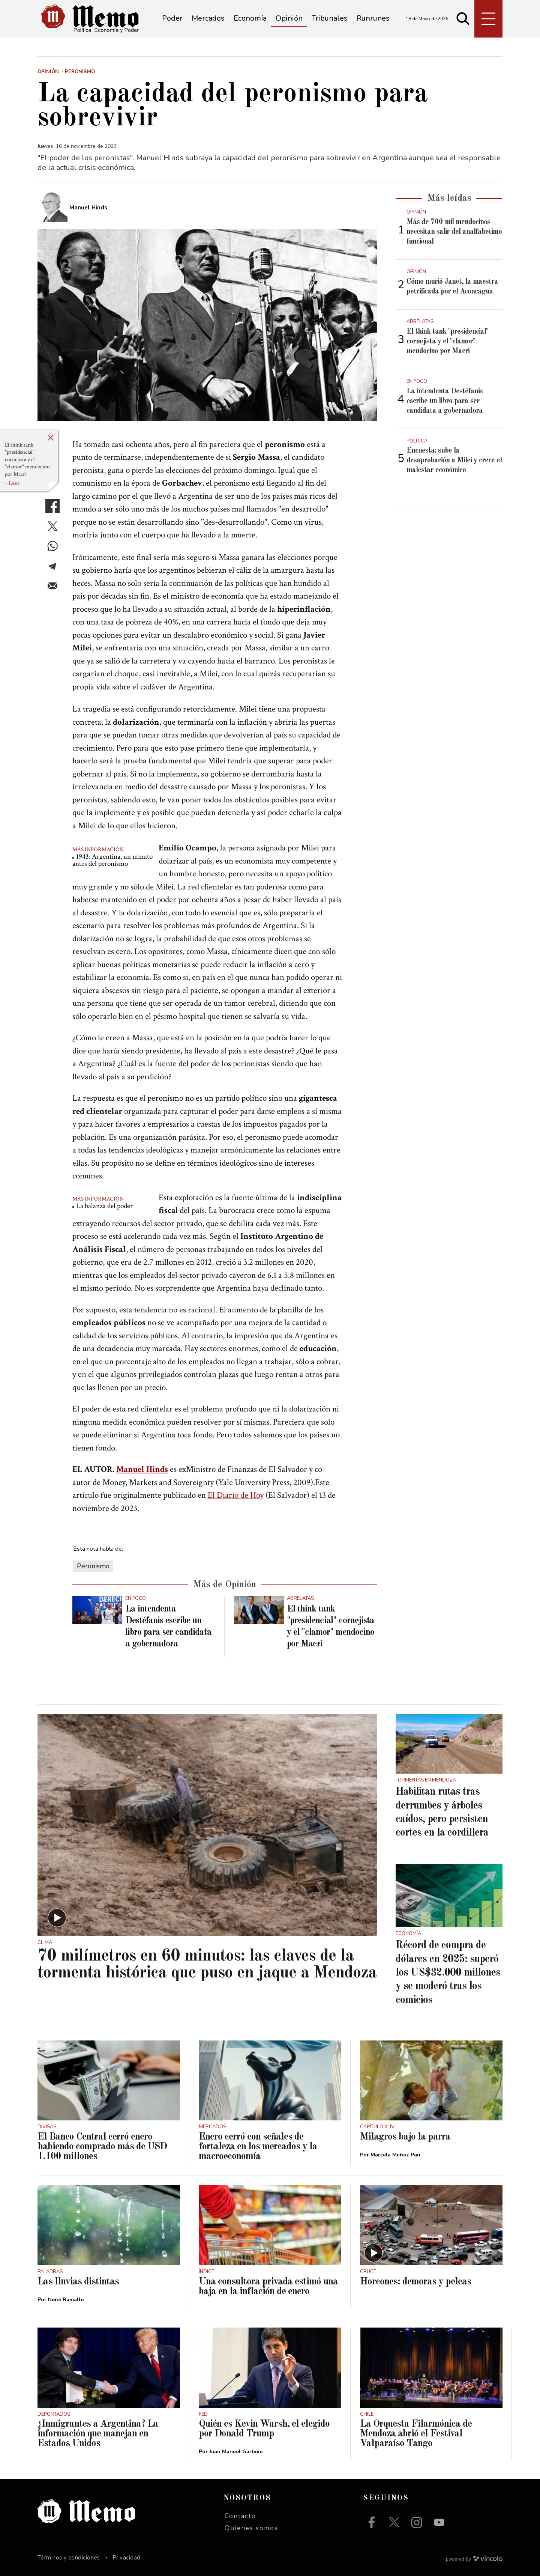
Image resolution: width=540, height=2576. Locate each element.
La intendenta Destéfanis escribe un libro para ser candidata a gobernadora (444, 401)
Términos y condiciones (69, 2557)
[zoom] (207, 325)
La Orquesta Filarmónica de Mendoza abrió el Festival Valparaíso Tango (416, 2433)
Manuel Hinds (142, 1469)
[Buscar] (463, 18)
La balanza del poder (104, 1206)
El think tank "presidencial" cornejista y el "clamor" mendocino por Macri (27, 459)
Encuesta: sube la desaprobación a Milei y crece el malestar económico (454, 460)
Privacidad (126, 2557)
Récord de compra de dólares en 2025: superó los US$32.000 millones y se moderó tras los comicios (448, 1973)
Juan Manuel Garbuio (236, 2451)
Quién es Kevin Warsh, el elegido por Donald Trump (264, 2429)
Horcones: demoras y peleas (415, 2282)
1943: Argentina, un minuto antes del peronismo (112, 860)
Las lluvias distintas (78, 2282)
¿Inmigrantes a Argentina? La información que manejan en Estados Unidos (98, 2433)
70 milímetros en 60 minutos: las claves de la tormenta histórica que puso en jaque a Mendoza (207, 1965)
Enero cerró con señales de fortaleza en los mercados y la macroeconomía (258, 2146)
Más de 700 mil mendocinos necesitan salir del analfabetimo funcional (454, 231)
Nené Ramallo (66, 2299)
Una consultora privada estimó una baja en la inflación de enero (268, 2286)
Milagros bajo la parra (405, 2137)
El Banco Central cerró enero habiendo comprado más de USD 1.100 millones (102, 2146)
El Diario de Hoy (236, 1495)
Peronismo (93, 1566)
